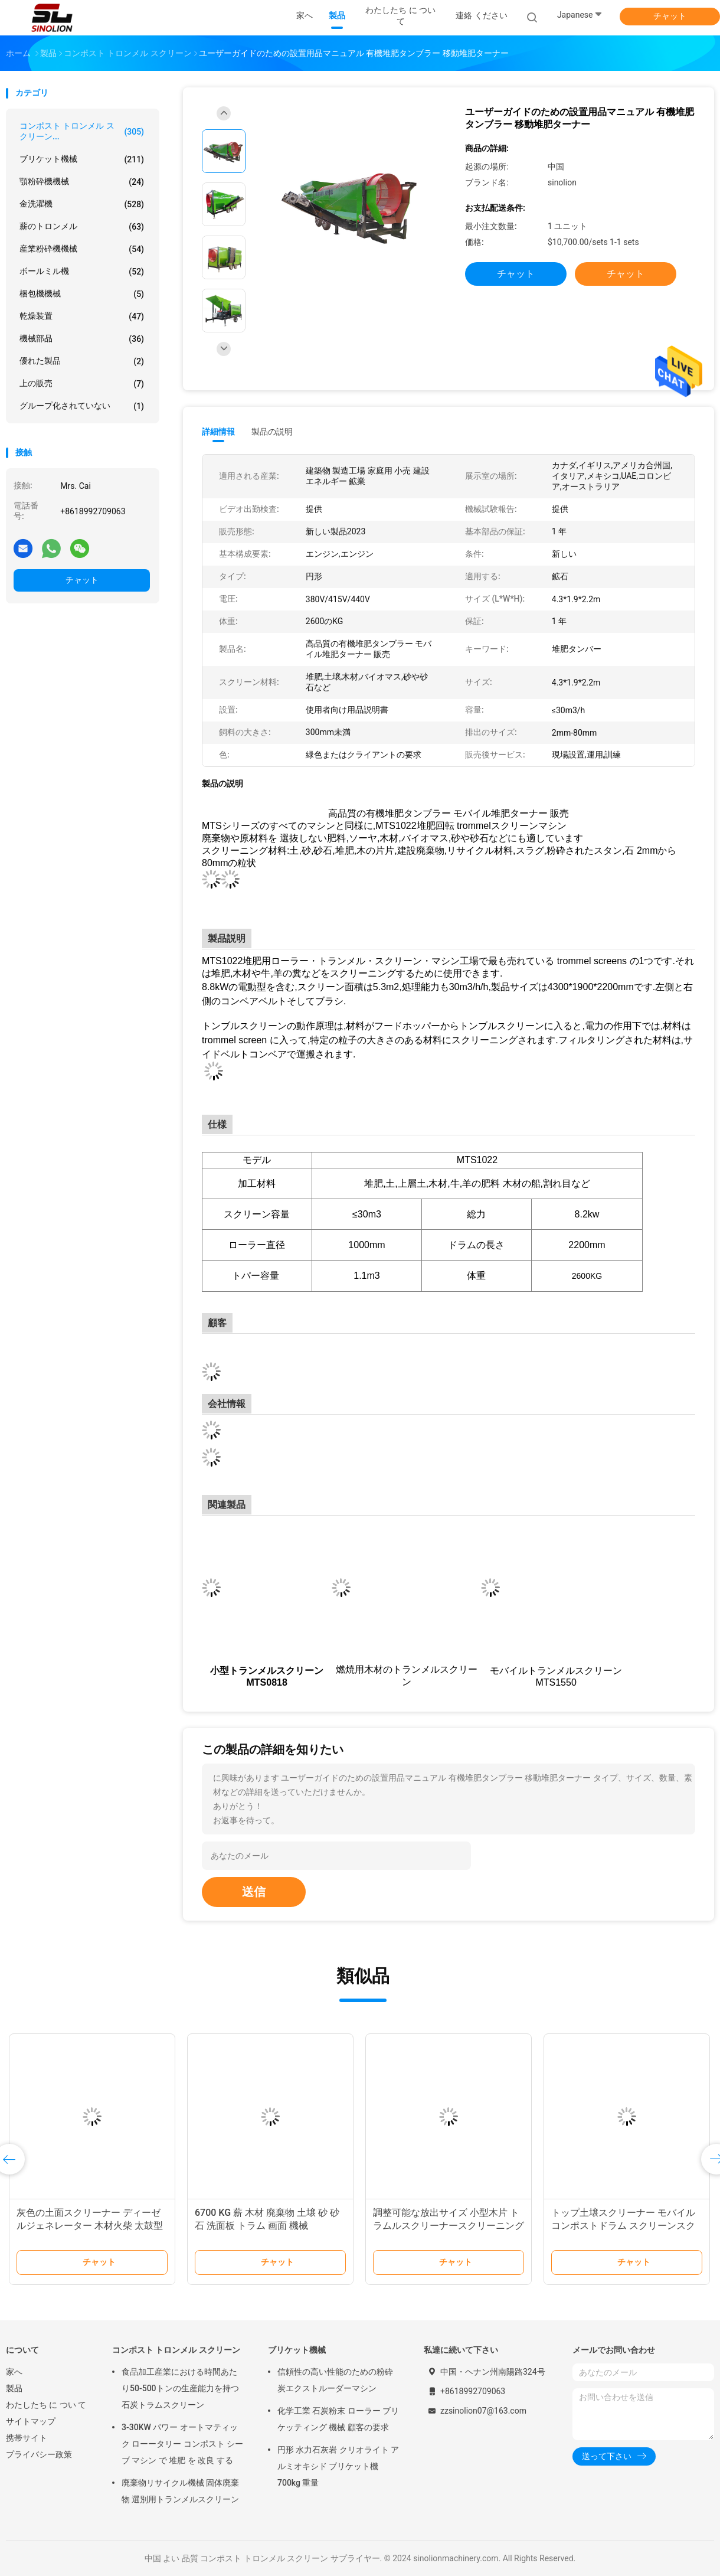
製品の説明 (272, 431)
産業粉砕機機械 (81, 249)
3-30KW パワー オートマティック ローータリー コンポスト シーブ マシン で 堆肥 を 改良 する (182, 2443)
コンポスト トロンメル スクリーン (176, 2350)
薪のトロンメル (81, 227)
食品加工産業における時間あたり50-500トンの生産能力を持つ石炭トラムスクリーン (180, 2388)
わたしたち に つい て (46, 2405)
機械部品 (81, 339)
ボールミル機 (81, 271)
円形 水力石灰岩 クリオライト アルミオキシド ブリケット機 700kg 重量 (338, 2466)
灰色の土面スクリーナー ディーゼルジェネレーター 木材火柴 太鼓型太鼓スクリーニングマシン (90, 2225)
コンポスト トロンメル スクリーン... (81, 131)
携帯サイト (26, 2438)
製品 (14, 2388)
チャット (669, 16)
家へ (14, 2371)
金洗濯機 (81, 204)
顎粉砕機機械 (81, 182)
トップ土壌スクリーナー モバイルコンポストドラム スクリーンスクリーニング (623, 2225)
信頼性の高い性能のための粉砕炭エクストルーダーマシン (335, 2380)
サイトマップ (30, 2421)
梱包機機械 (81, 294)
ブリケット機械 (81, 159)
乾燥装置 (81, 316)
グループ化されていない (81, 406)
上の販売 (81, 384)
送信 (254, 1892)
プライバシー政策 (39, 2454)
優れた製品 (81, 361)
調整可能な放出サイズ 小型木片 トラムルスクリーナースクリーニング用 (448, 2225)
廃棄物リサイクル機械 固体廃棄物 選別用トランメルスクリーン (180, 2491)
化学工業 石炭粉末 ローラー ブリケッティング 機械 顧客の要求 (338, 2419)
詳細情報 (218, 431)
